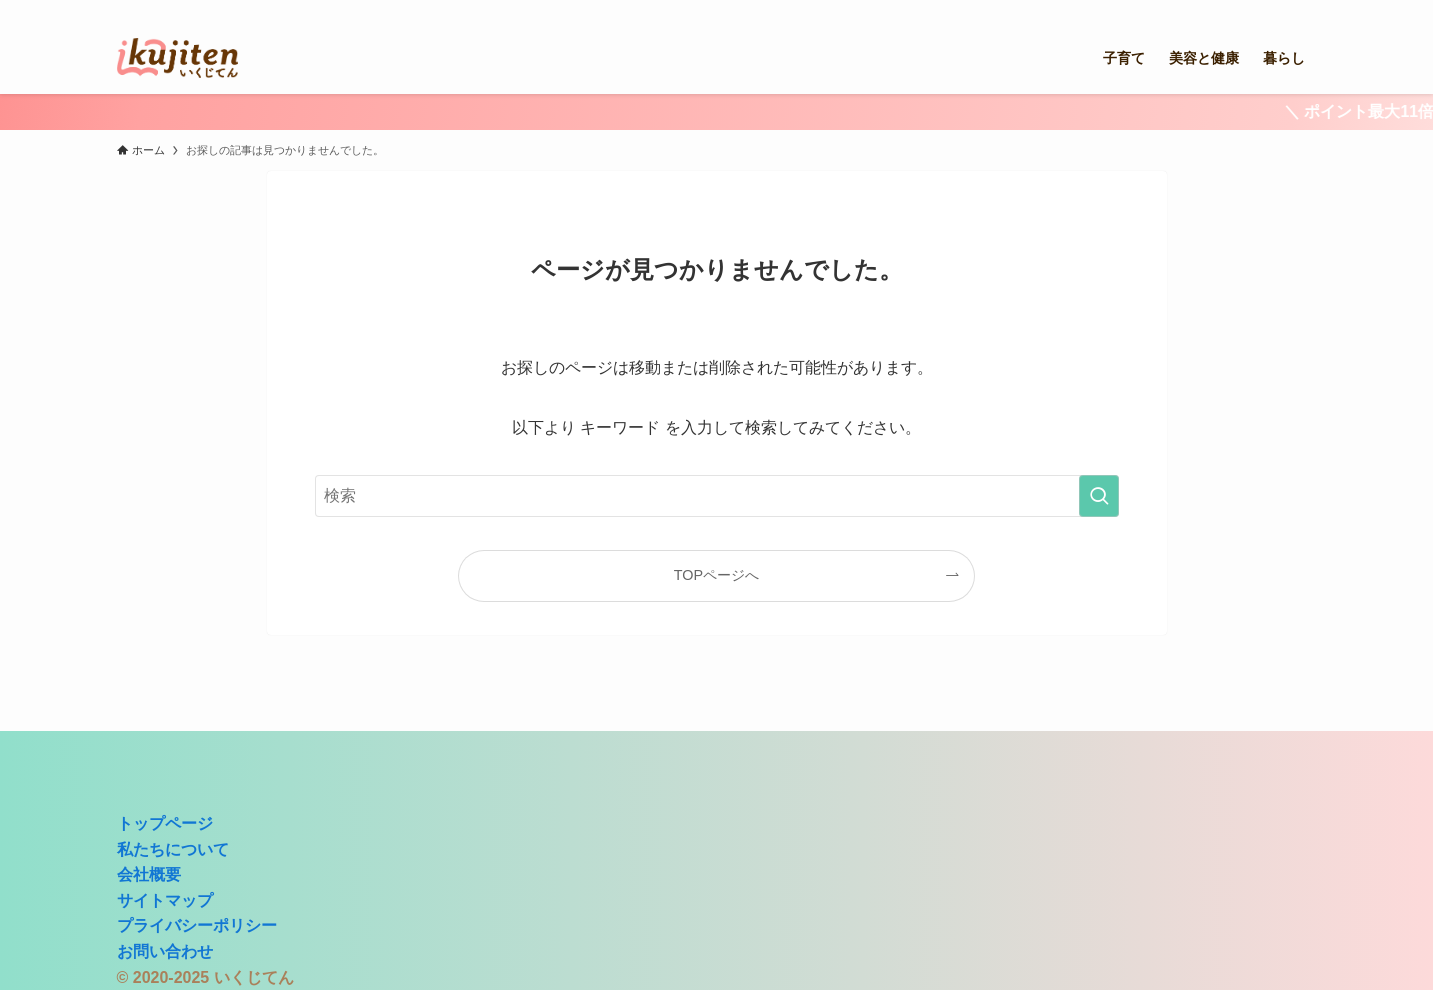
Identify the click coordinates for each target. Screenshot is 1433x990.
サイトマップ (165, 900)
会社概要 (149, 874)
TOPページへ (716, 575)
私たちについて (173, 849)
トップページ (165, 823)
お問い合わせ (165, 951)
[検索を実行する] (1099, 496)
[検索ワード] (717, 496)
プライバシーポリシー (197, 925)
